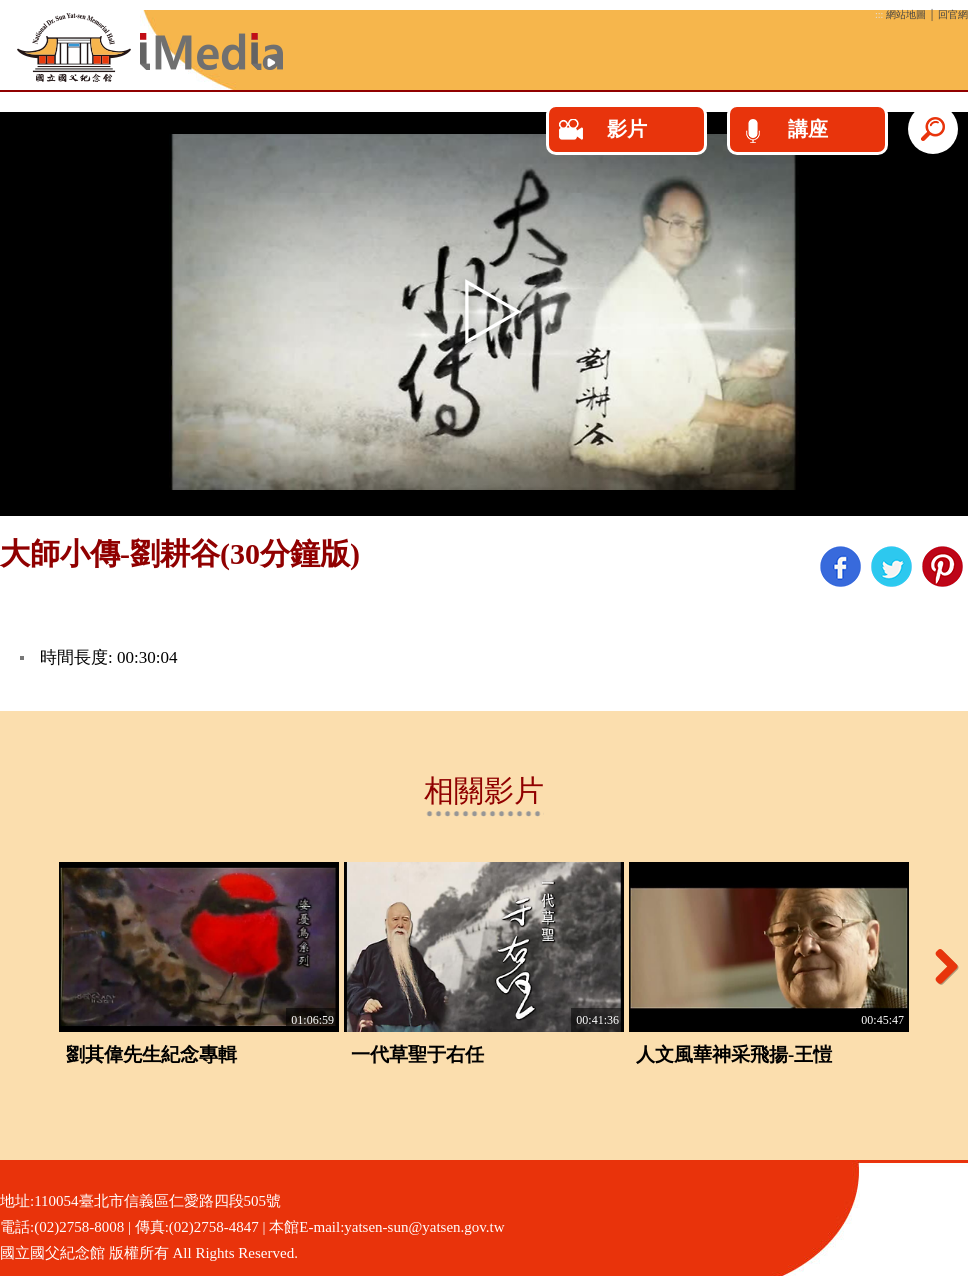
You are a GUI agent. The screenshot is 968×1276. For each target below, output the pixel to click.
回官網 (953, 14)
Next (939, 966)
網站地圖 (906, 14)
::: (879, 14)
